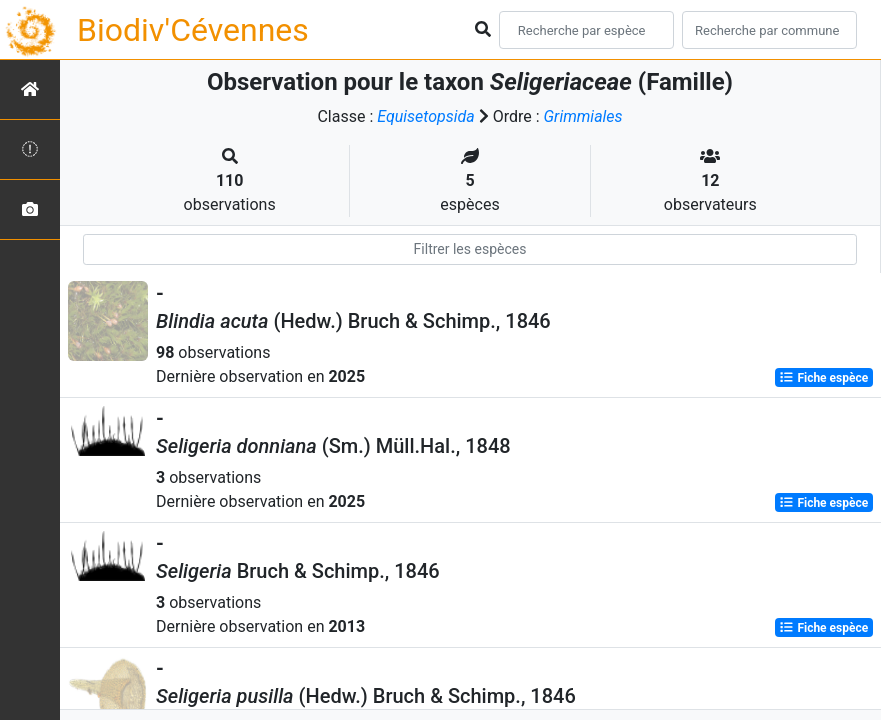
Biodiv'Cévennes (193, 30)
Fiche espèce (823, 378)
